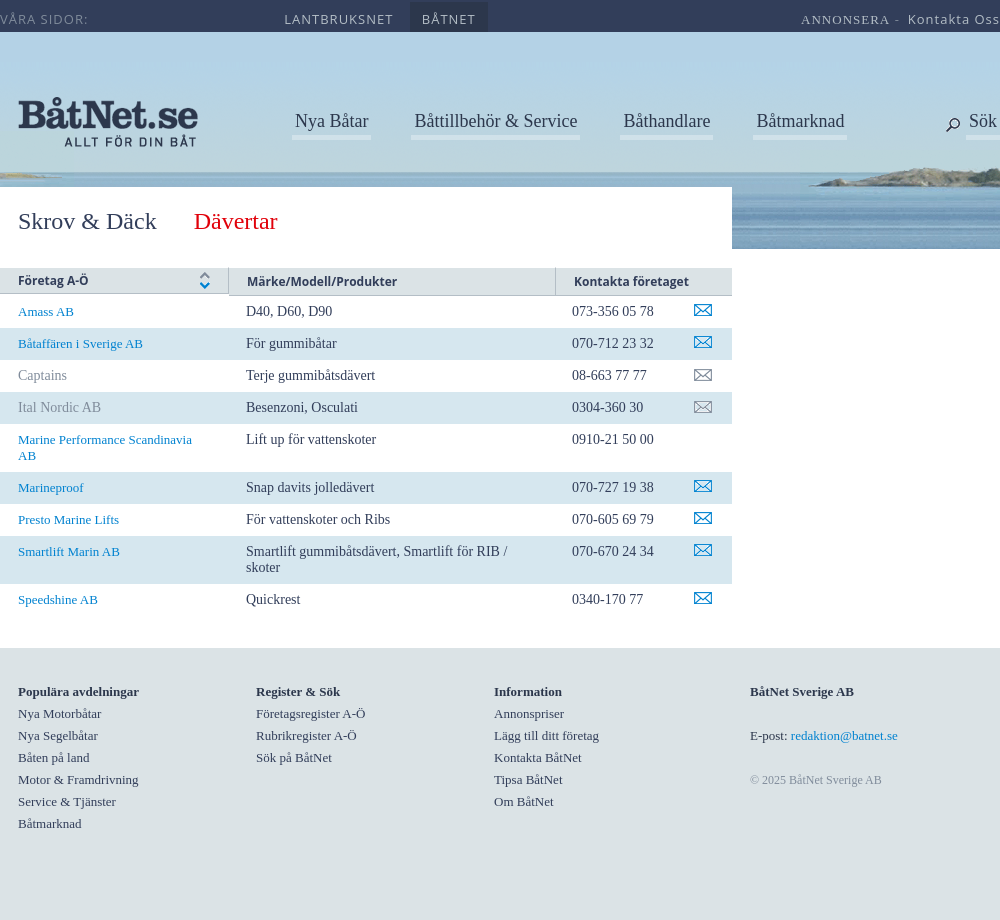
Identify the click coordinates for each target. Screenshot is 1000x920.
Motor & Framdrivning (78, 779)
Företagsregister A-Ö (310, 713)
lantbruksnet (338, 19)
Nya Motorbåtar (59, 713)
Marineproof (51, 487)
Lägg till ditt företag (546, 735)
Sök (983, 121)
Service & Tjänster (67, 801)
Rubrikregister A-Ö (306, 735)
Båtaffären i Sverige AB (80, 343)
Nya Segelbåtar (58, 735)
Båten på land (53, 757)
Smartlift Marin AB (69, 551)
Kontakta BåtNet (538, 757)
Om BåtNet (524, 801)
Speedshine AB (58, 599)
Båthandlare (666, 121)
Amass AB (46, 311)
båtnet (449, 19)
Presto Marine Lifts (68, 519)
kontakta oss (954, 19)
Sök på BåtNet (294, 757)
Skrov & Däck (87, 221)
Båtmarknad (800, 121)
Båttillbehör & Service (495, 121)
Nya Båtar (331, 121)
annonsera (845, 19)
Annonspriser (529, 713)
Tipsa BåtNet (528, 779)
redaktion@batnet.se (844, 735)
